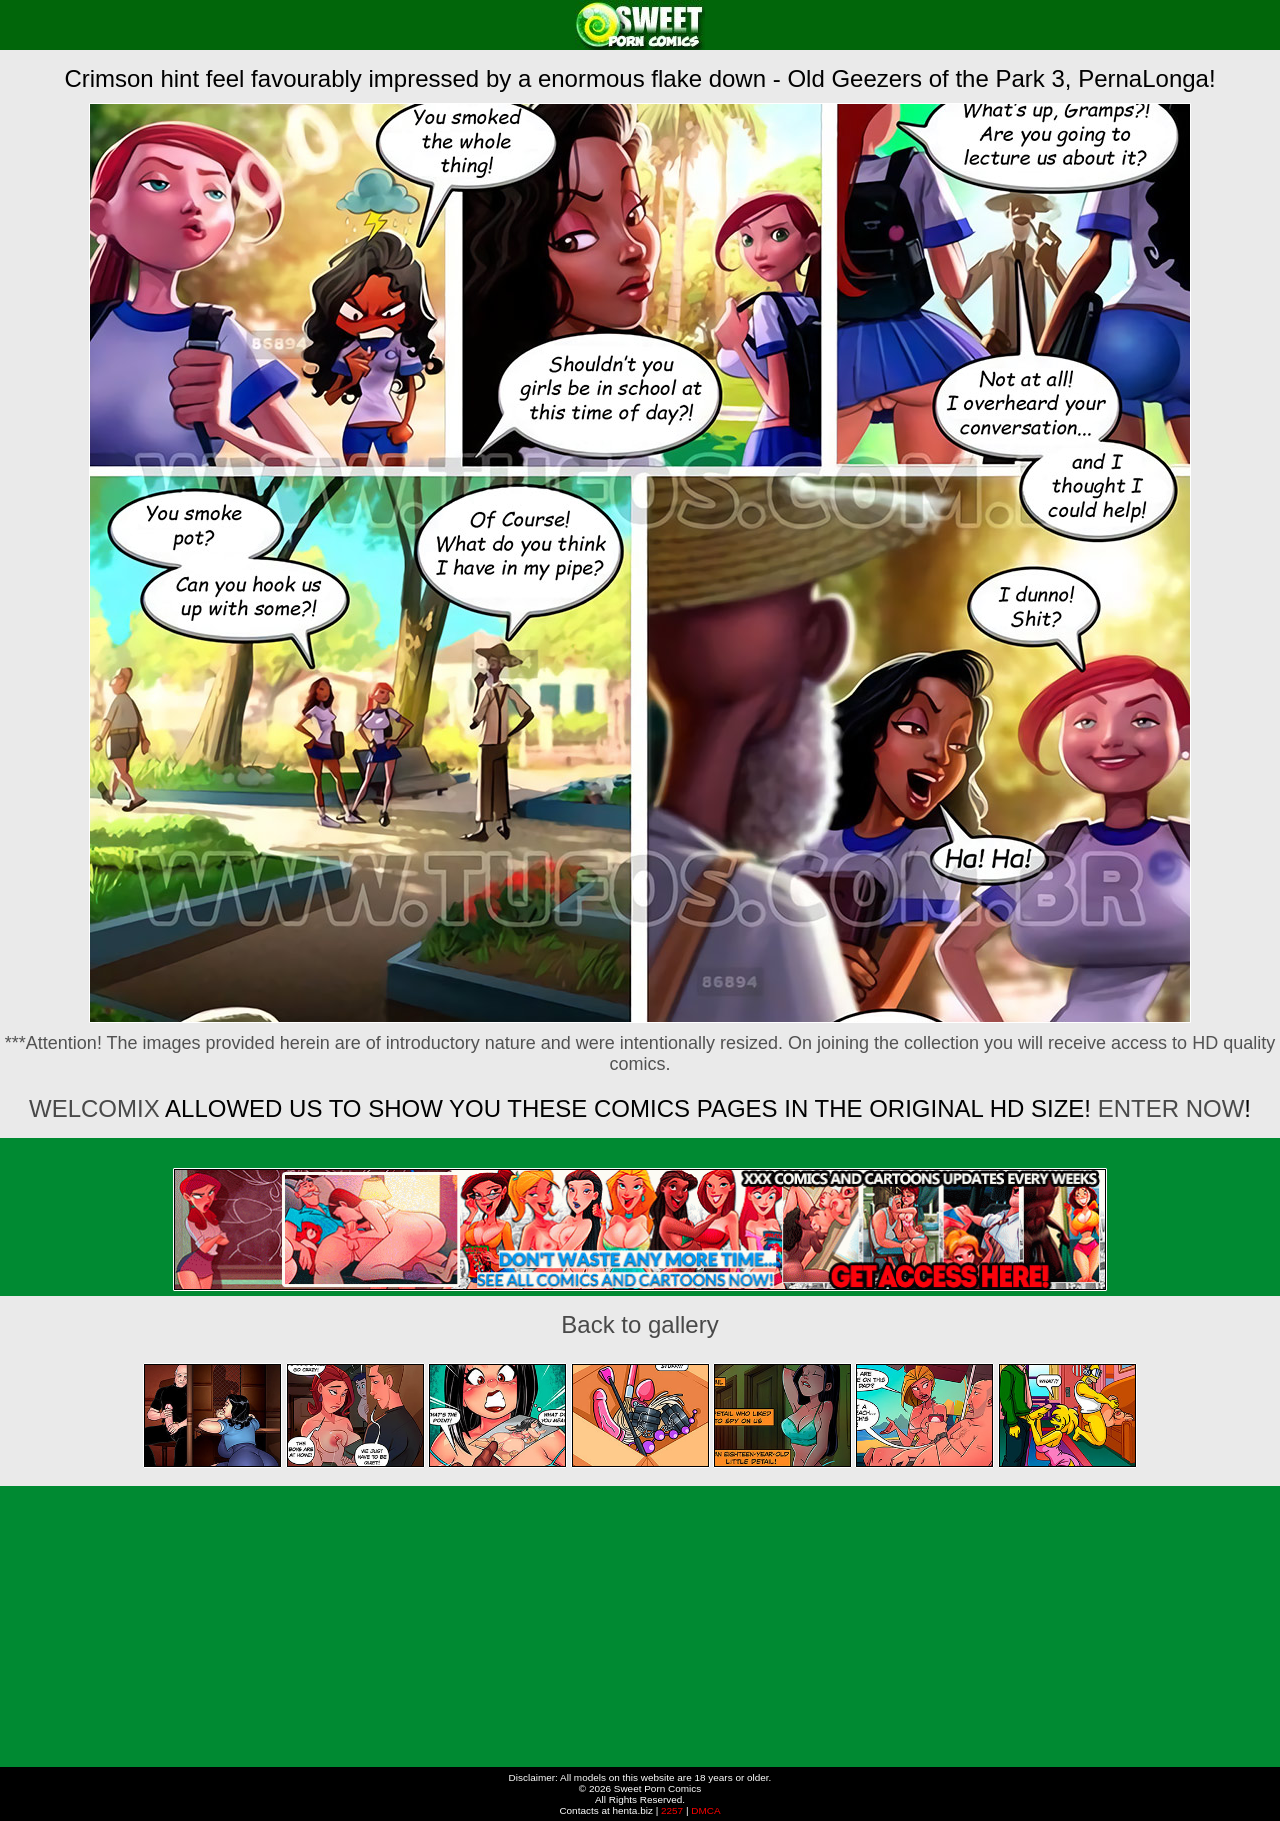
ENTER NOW (1171, 1108)
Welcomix (94, 1108)
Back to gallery (639, 1324)
